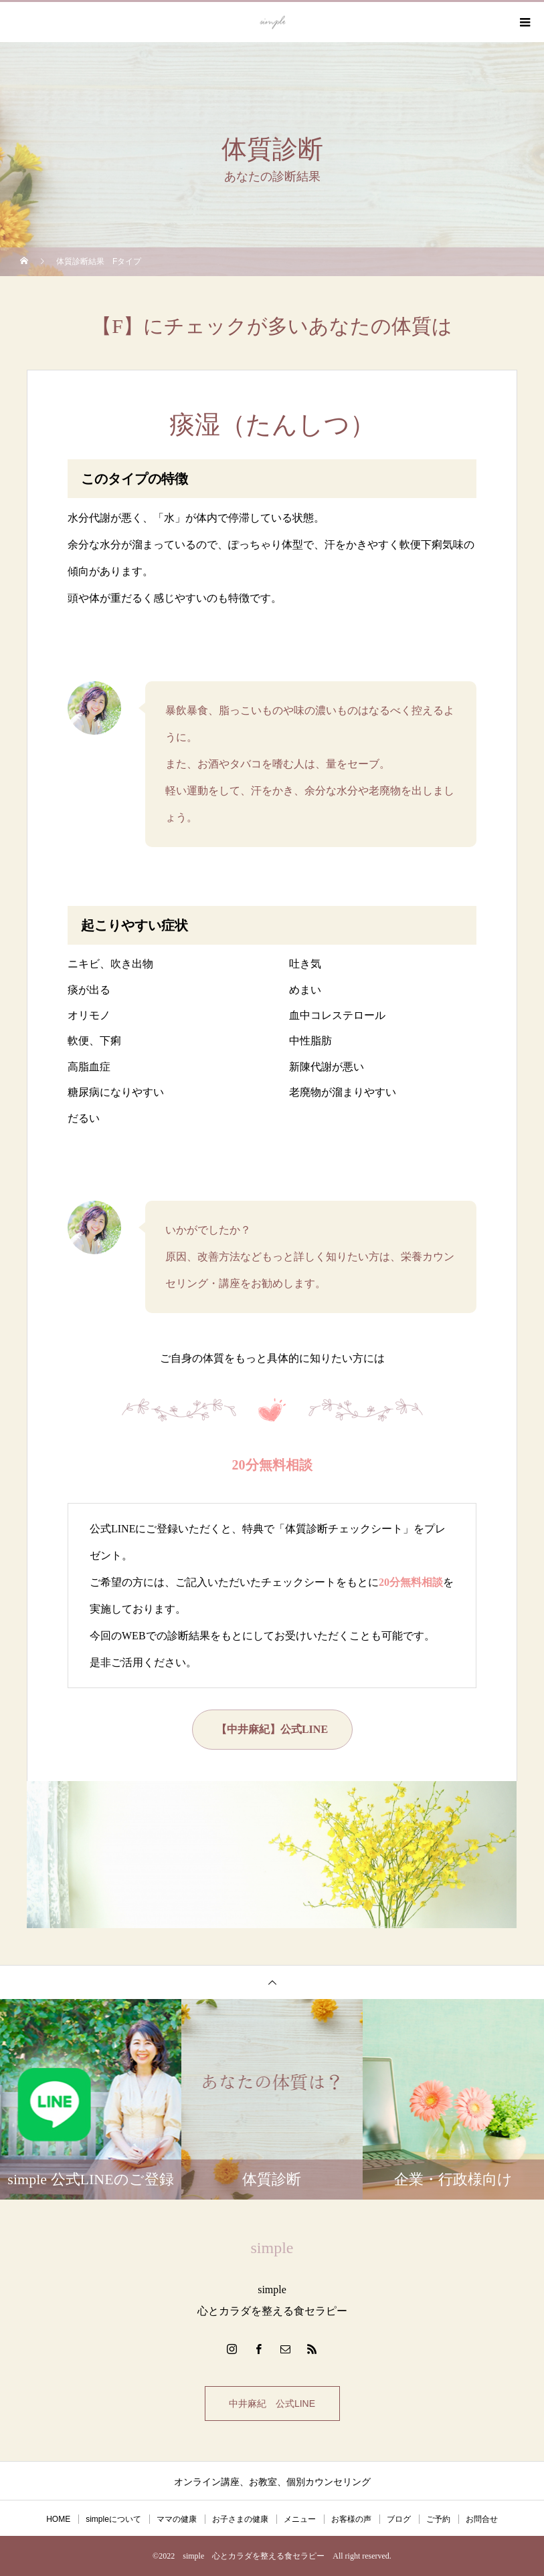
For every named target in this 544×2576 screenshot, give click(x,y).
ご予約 (438, 2519)
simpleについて (113, 2519)
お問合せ (482, 2519)
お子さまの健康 (240, 2519)
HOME (58, 2519)
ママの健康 (177, 2519)
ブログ (399, 2519)
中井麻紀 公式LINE (272, 2403)
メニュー (300, 2519)
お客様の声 (351, 2519)
